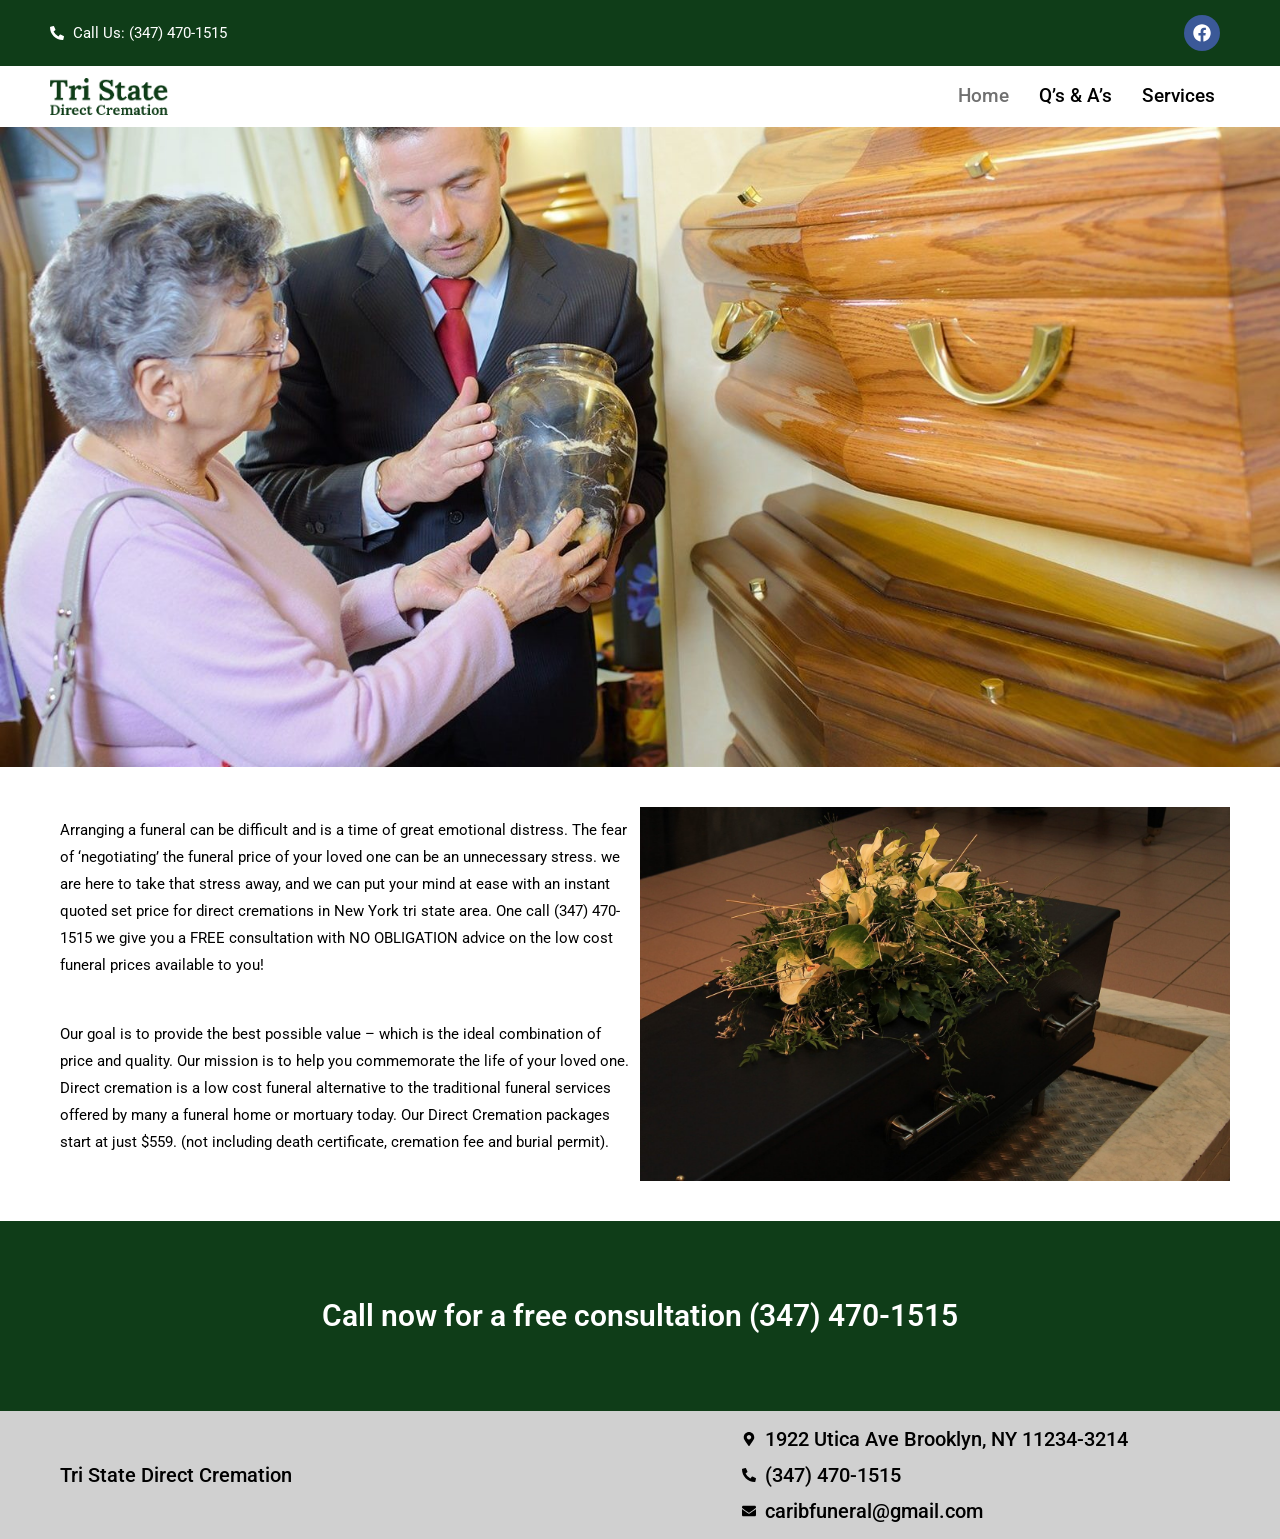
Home (983, 95)
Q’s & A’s (1075, 95)
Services (1178, 95)
